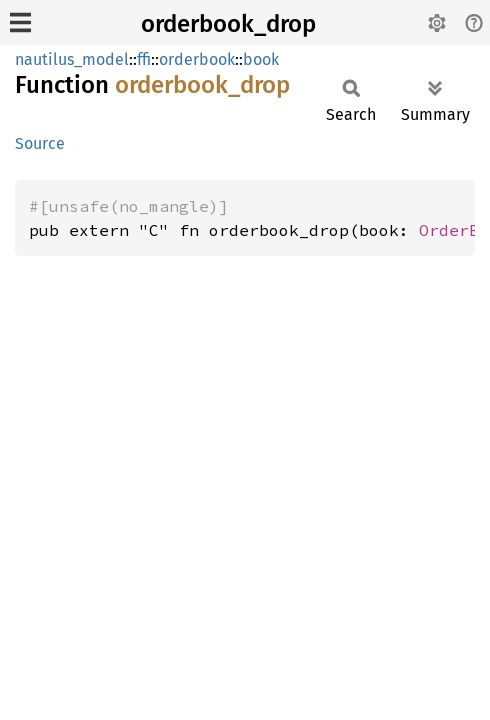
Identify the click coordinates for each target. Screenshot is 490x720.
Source (40, 143)
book (261, 59)
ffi (144, 59)
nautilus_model (72, 59)
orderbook (197, 59)
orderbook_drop (228, 24)
